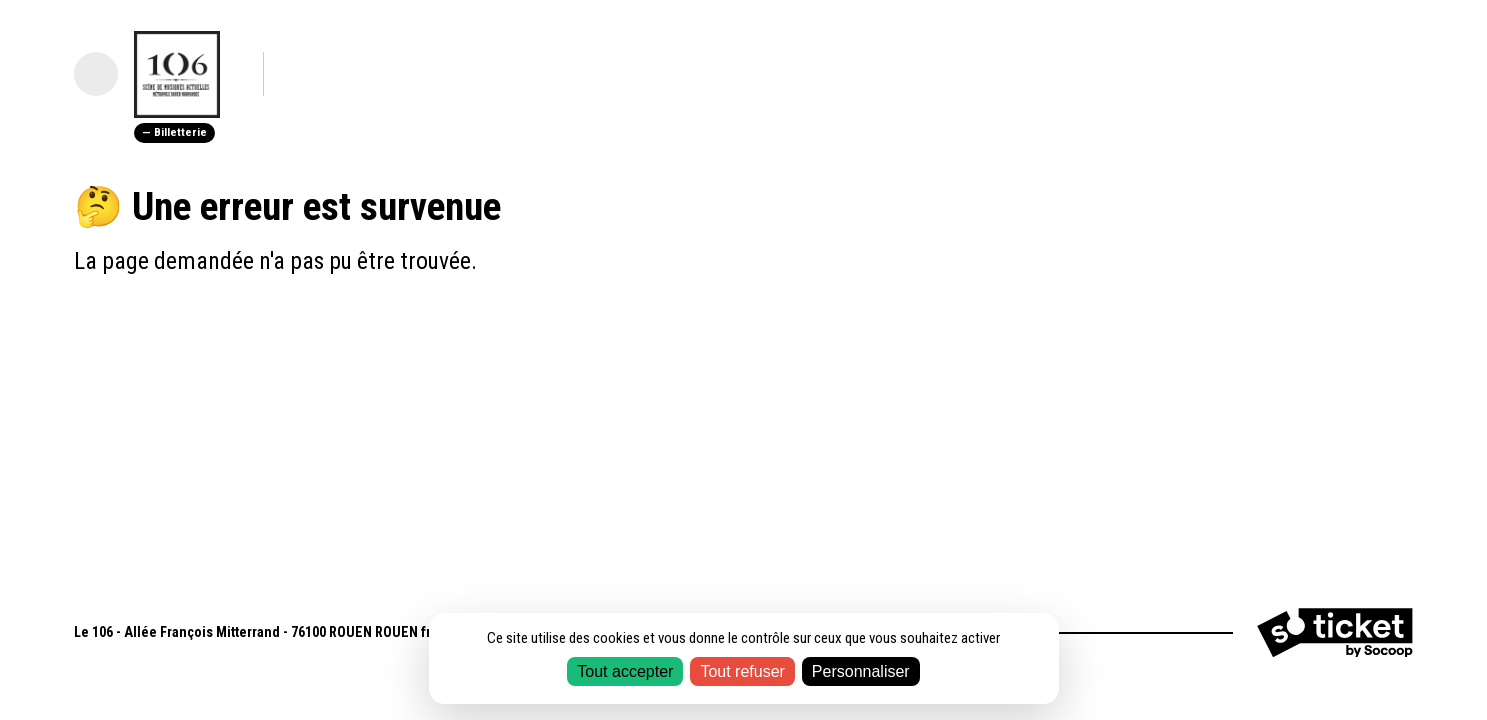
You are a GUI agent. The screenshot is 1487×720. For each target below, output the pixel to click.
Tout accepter (625, 671)
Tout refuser (742, 671)
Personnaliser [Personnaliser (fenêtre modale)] (861, 671)
